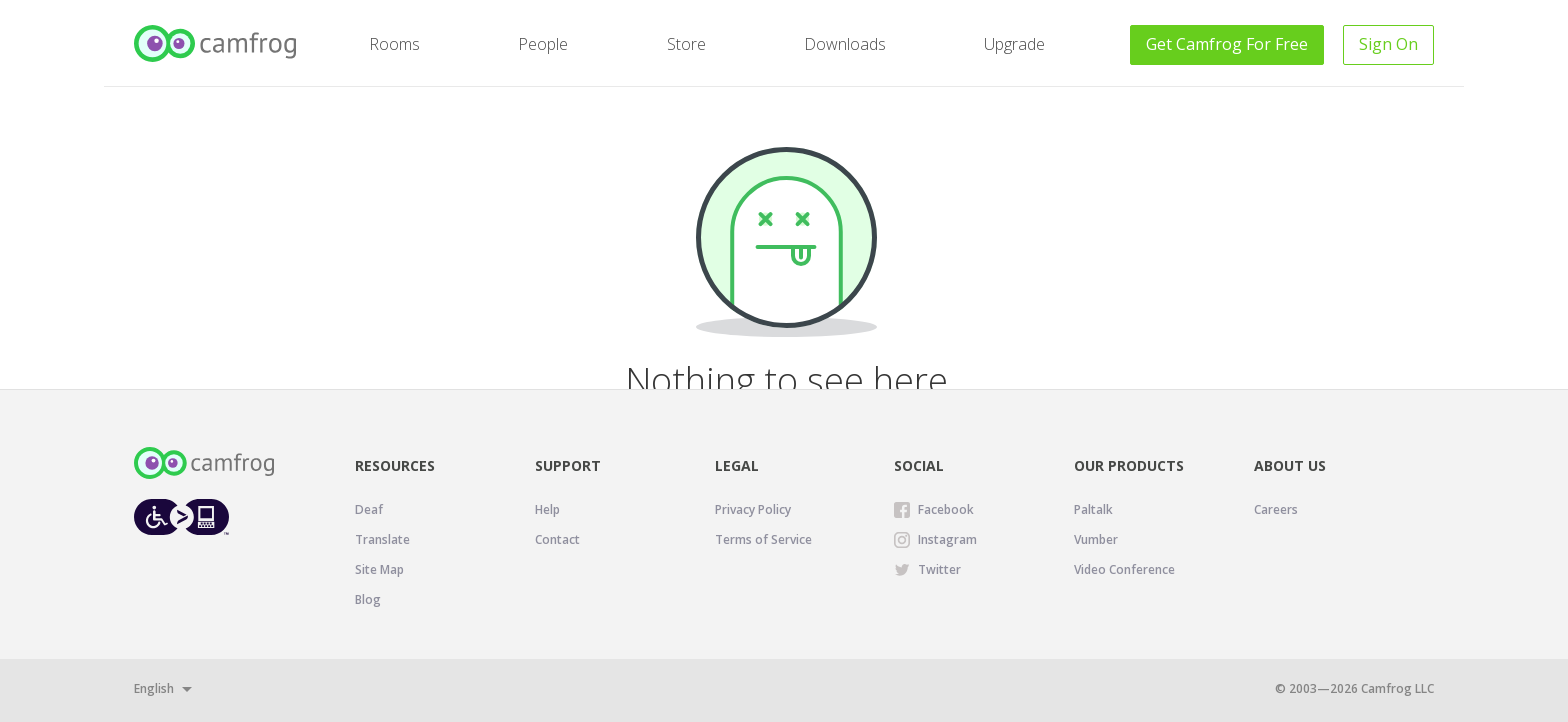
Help (547, 509)
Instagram (947, 539)
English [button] (154, 688)
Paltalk (1093, 509)
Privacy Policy (753, 509)
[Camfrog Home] (216, 43)
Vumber (1096, 539)
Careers (1276, 509)
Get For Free (1227, 44)
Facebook (946, 509)
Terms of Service (763, 539)
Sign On (1388, 44)
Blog (368, 599)
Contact (557, 539)
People (543, 44)
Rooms (394, 44)
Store (686, 44)
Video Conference (1124, 569)
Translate (382, 539)
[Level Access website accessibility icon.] (181, 516)
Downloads (845, 44)
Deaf (369, 509)
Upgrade (1014, 44)
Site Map (379, 569)
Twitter (939, 569)
